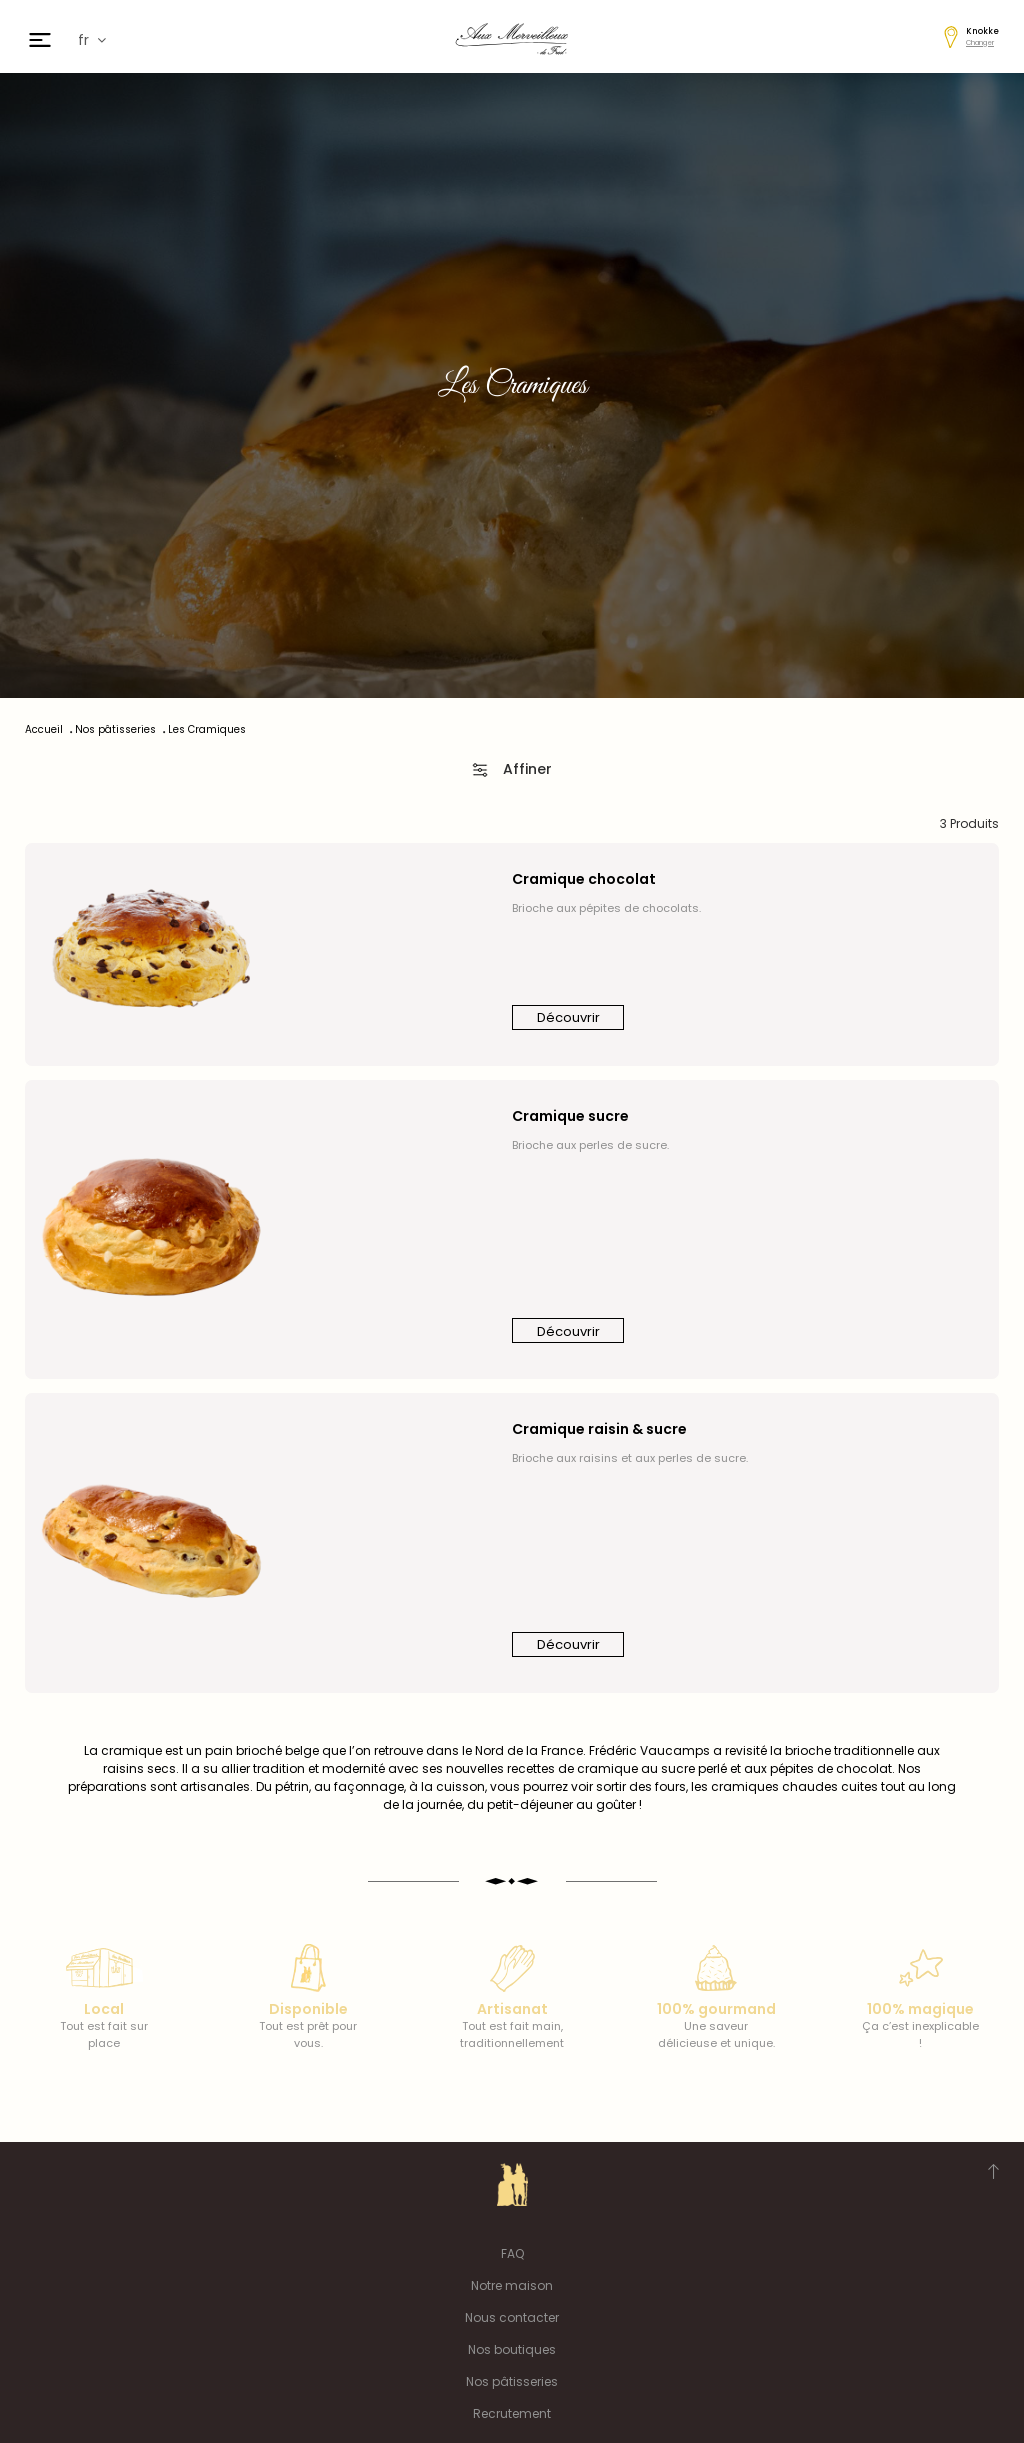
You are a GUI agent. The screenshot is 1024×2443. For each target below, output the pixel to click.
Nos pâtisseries (512, 2381)
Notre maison (512, 2285)
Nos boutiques (512, 2349)
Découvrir (568, 1017)
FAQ (512, 2253)
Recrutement (512, 2413)
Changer (980, 42)
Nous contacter (512, 2317)
